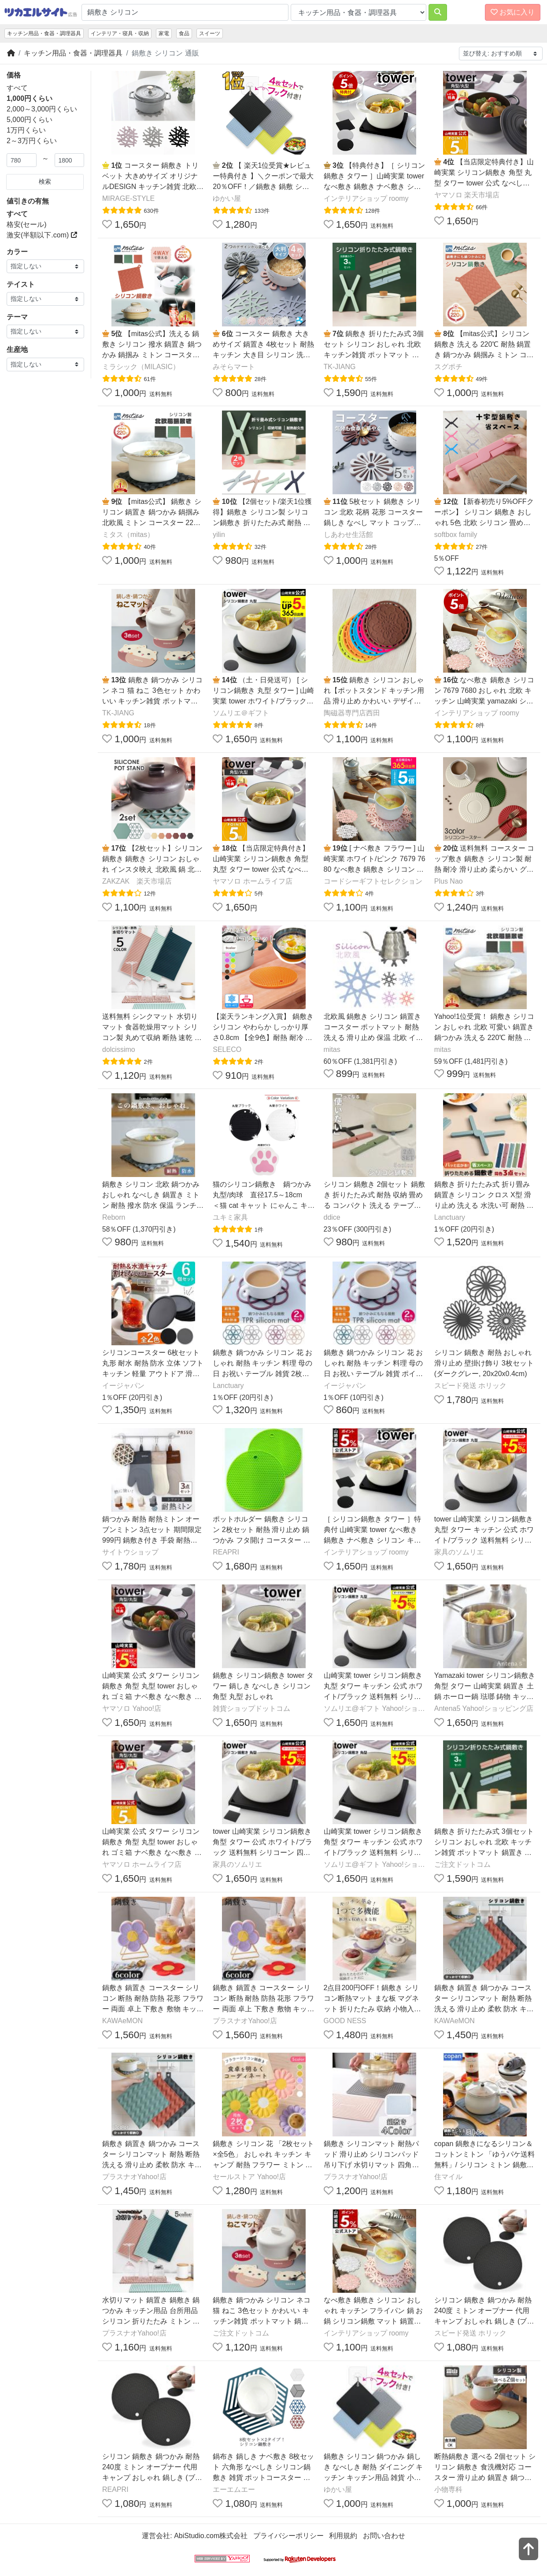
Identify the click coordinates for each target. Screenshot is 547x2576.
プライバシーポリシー (288, 2535)
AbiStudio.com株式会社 (211, 2535)
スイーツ (209, 33)
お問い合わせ (384, 2535)
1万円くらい (26, 130)
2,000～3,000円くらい (42, 109)
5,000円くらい (29, 119)
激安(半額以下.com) (42, 235)
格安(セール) (27, 224)
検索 (45, 181)
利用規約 (343, 2535)
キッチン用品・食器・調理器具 (44, 33)
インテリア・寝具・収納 (120, 33)
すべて (17, 88)
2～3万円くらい (32, 140)
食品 (184, 33)
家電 (164, 33)
